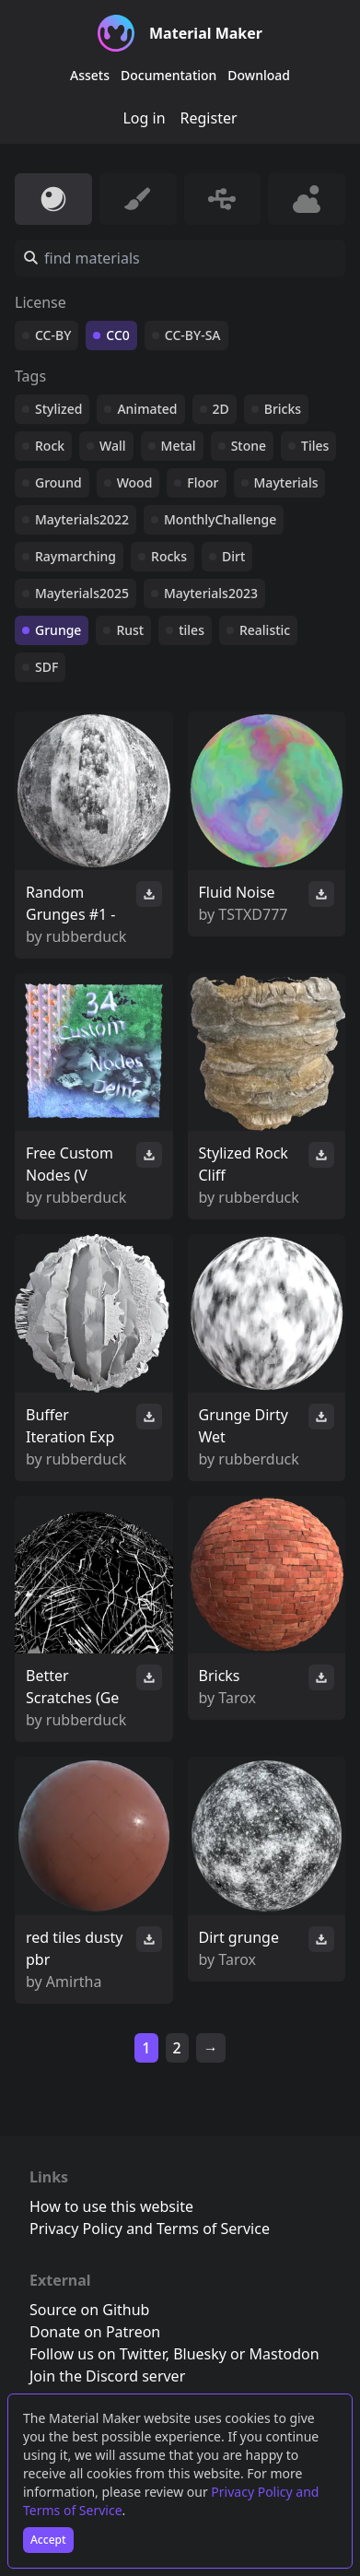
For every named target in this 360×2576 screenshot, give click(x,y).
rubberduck (86, 936)
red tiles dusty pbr (74, 1948)
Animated (147, 409)
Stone (248, 445)
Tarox (237, 1698)
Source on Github (89, 2310)
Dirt (233, 556)
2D (221, 409)
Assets (90, 75)
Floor (202, 482)
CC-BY (53, 335)
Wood (135, 482)
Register (209, 118)
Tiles (315, 445)
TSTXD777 (252, 914)
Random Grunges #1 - (71, 903)
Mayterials (286, 482)
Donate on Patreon (94, 2332)
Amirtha (74, 1981)
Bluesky (199, 2354)
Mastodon (284, 2354)
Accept (48, 2539)
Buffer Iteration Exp (70, 1426)
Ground (58, 482)
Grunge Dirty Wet (243, 1426)
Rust (130, 630)
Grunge (58, 630)
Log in (143, 118)
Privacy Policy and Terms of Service (149, 2228)
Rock (49, 445)
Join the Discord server (107, 2376)
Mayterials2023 (211, 593)
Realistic (264, 630)
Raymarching (75, 556)
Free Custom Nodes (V (69, 1164)
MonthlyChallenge (220, 519)
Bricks (282, 409)
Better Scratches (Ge (72, 1686)
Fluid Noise (237, 892)
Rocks (169, 556)
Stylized (58, 409)
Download (258, 75)
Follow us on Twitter (97, 2354)
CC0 (118, 335)
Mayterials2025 (82, 593)
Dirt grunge (239, 1937)
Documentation (168, 75)
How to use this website (111, 2206)
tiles (191, 630)
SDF (46, 667)
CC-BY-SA (193, 335)
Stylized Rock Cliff (243, 1164)
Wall (112, 445)
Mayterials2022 (82, 519)
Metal (178, 445)
